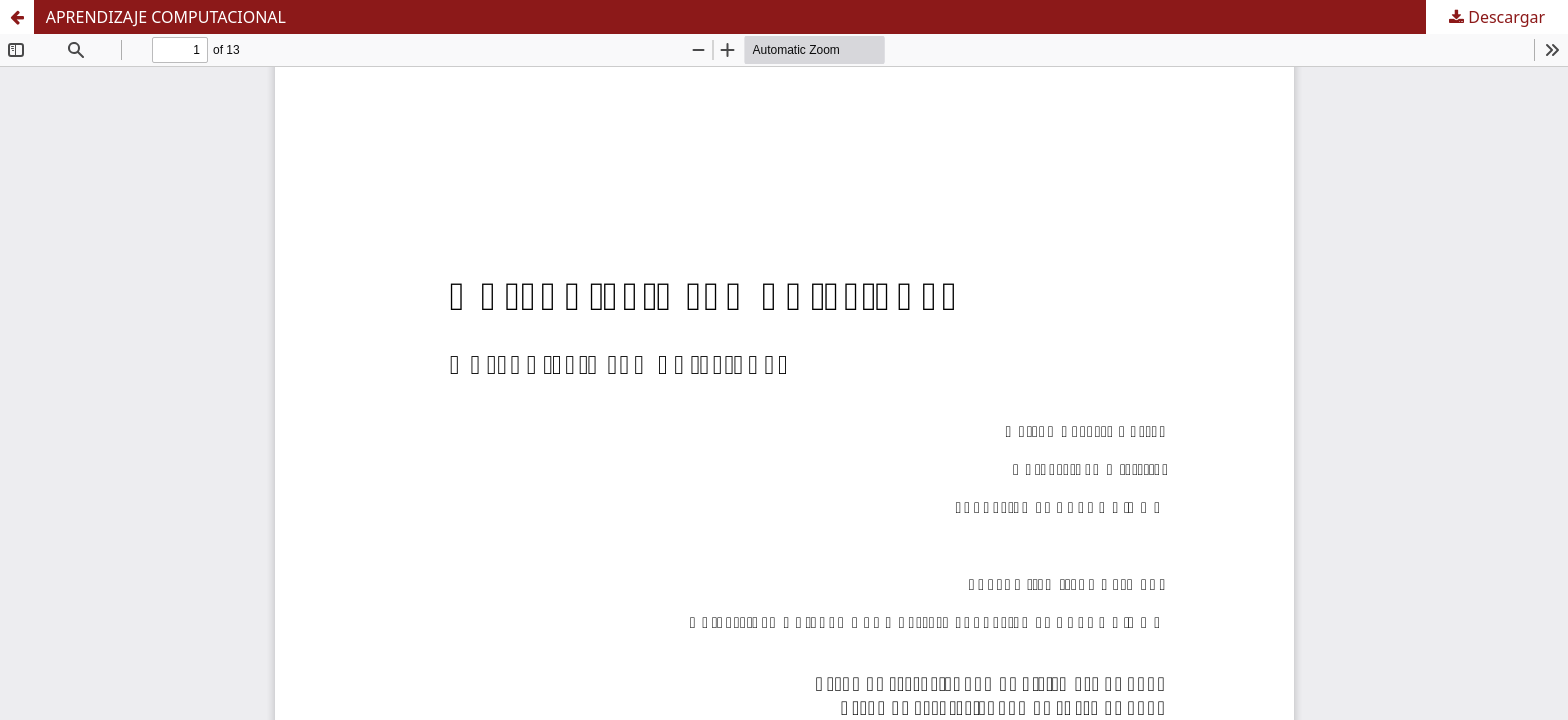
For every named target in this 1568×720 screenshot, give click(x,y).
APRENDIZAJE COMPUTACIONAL (166, 17)
